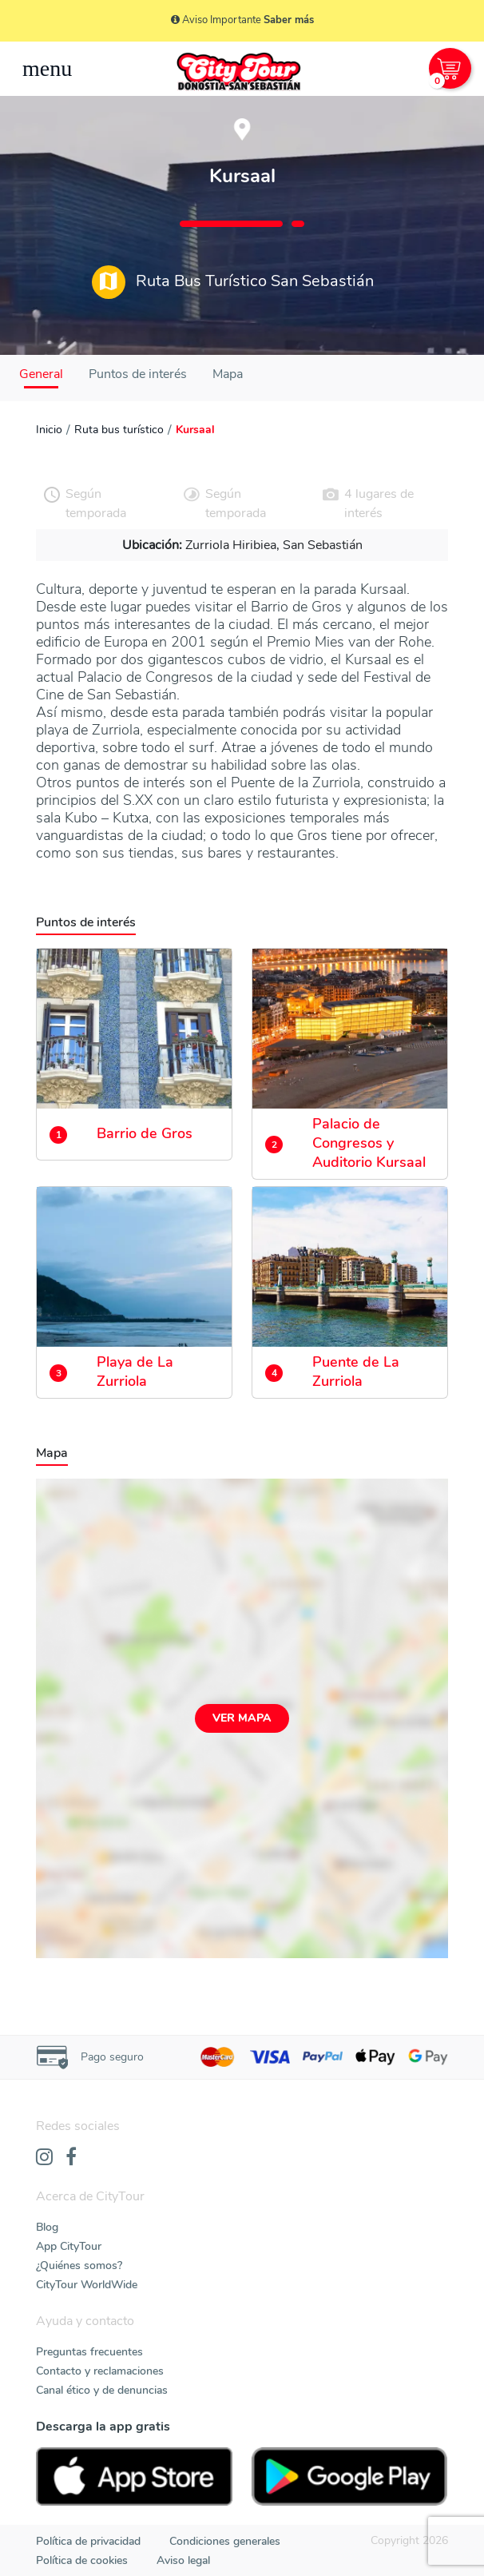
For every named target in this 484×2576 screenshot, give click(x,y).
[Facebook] (71, 2158)
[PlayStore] (350, 2476)
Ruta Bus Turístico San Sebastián (233, 282)
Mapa (227, 374)
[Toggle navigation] (47, 68)
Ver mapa (242, 1718)
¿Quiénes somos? (79, 2265)
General (41, 374)
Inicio (49, 429)
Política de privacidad (88, 2541)
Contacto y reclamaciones (100, 2371)
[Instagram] (44, 2158)
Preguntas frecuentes (89, 2351)
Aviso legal (183, 2560)
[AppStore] (134, 2476)
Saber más (289, 20)
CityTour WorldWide (86, 2284)
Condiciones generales (224, 2541)
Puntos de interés (138, 374)
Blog (47, 2227)
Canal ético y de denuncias (102, 2390)
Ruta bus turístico (119, 429)
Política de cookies (82, 2560)
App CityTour (68, 2246)
